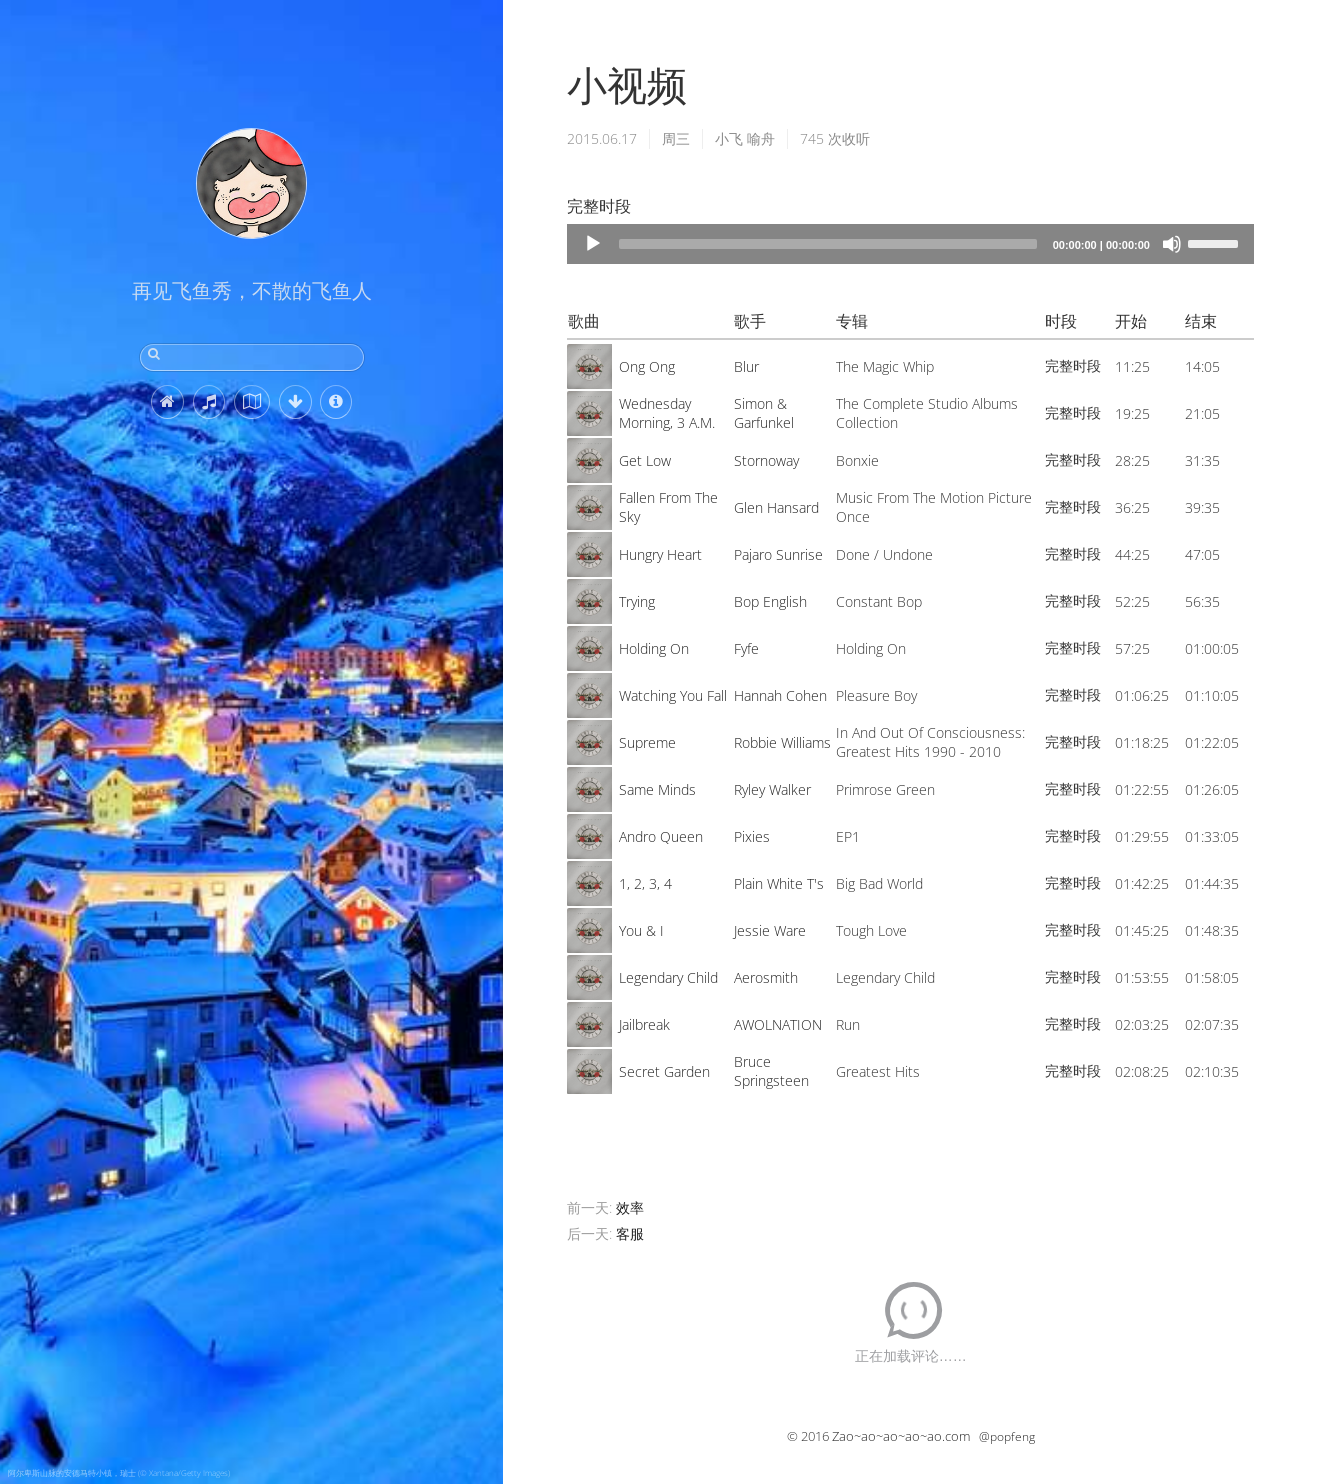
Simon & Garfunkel (764, 413)
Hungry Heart (660, 554)
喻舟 (761, 138)
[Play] (593, 244)
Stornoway (766, 460)
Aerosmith (766, 977)
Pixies (752, 836)
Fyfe (746, 648)
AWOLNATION (778, 1024)
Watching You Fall (673, 695)
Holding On (654, 648)
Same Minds (657, 789)
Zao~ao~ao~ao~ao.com (901, 1436)
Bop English (770, 601)
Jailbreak (644, 1024)
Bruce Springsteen (771, 1071)
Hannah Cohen (780, 695)
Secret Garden (664, 1071)
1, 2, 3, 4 (645, 883)
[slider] (827, 244)
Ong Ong (647, 366)
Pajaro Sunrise (778, 554)
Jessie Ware (770, 930)
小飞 (729, 138)
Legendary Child (668, 977)
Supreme (647, 742)
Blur (746, 366)
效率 (630, 1207)
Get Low (645, 460)
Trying (637, 601)
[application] (910, 244)
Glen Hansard (776, 507)
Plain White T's (779, 883)
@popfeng (1007, 1436)
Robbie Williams (782, 742)
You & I (641, 930)
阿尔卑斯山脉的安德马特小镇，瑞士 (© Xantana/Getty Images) (119, 1472)
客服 (630, 1233)
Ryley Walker (772, 789)
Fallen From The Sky (668, 507)
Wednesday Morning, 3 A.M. (667, 413)
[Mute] (1172, 244)
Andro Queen (661, 836)
